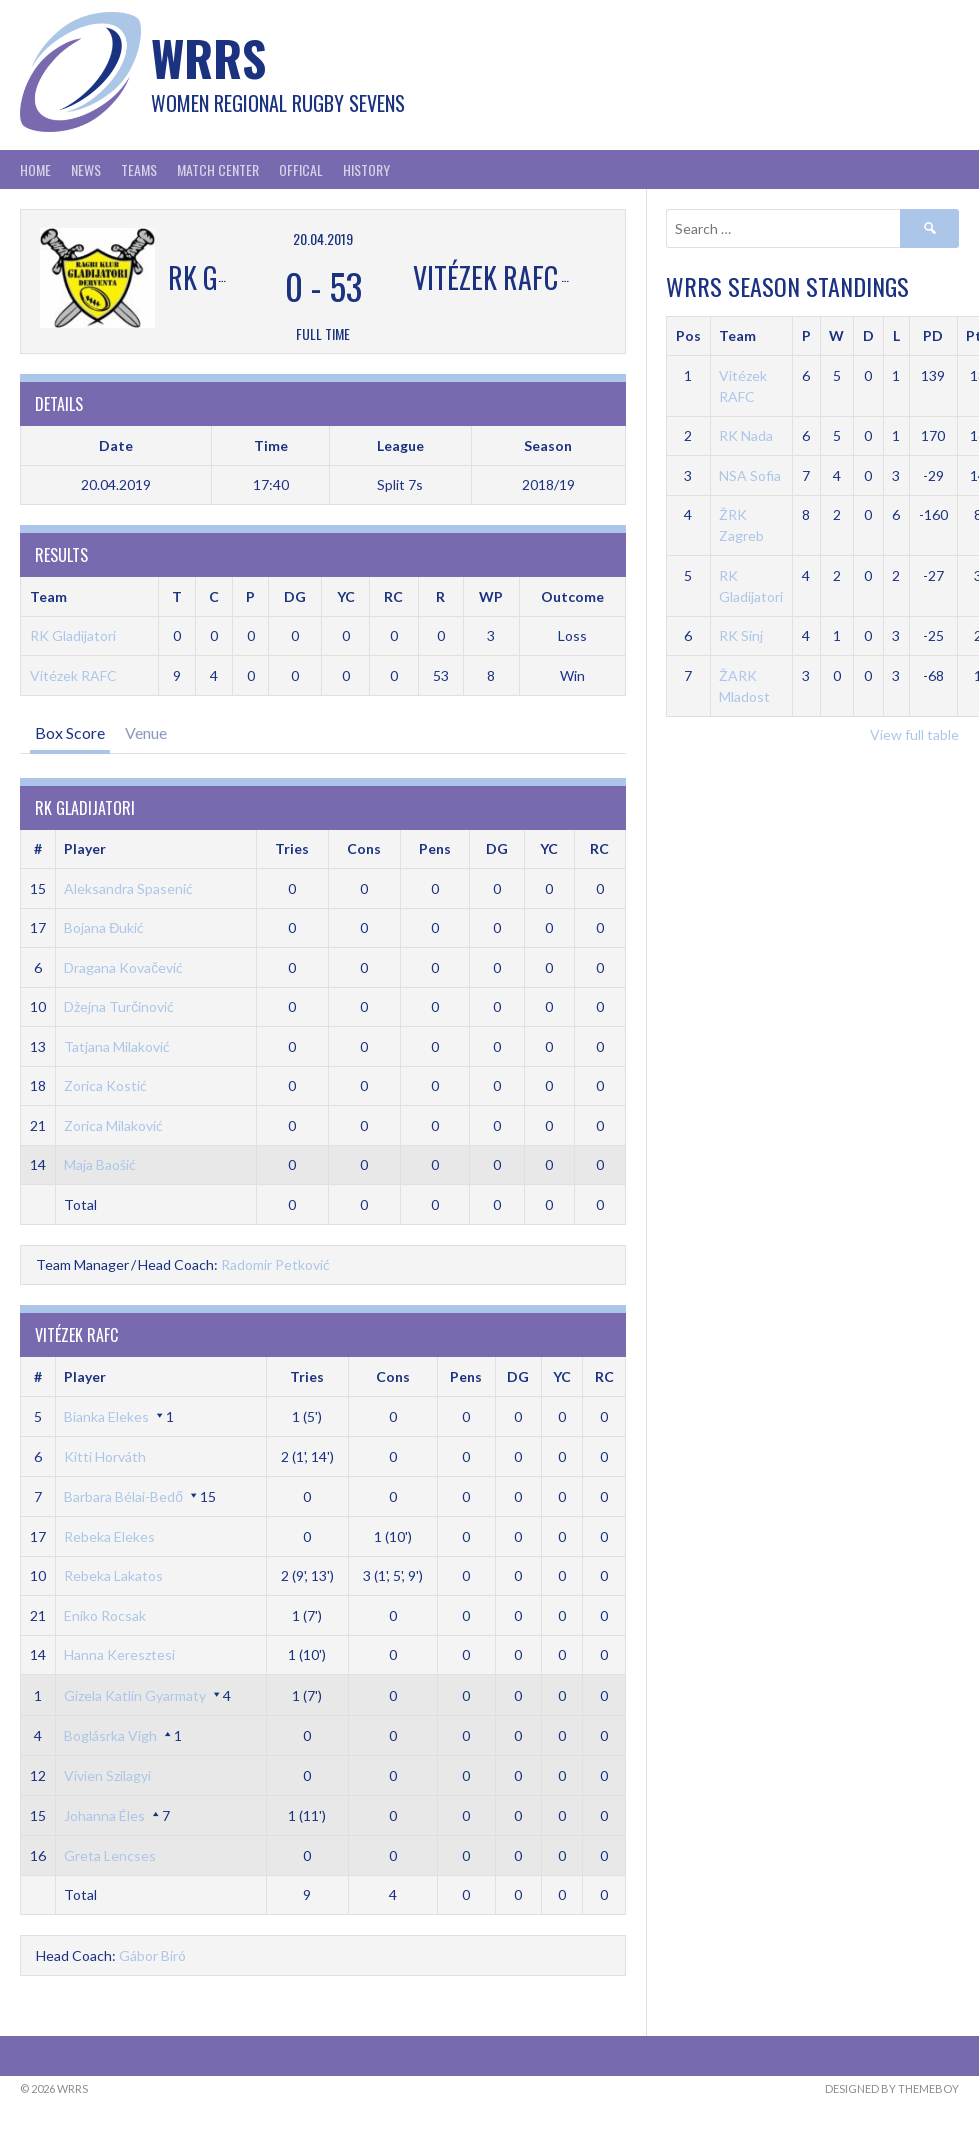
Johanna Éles (104, 1815)
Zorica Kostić (105, 1085)
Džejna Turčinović (119, 1006)
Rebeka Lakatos (113, 1575)
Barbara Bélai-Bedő (123, 1496)
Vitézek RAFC (73, 675)
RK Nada (746, 435)
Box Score (70, 732)
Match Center (218, 169)
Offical (301, 169)
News (86, 169)
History (366, 169)
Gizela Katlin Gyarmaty (135, 1695)
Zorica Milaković (113, 1125)
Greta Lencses (110, 1855)
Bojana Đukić (104, 927)
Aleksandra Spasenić (128, 888)
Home (35, 169)
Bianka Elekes (106, 1416)
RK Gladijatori (73, 635)
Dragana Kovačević (123, 967)
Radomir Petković (275, 1264)
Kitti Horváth (105, 1456)
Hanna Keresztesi (119, 1654)
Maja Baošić (100, 1164)
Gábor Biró (152, 1955)
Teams (139, 169)
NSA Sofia (750, 475)
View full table (914, 734)
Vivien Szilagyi (107, 1775)
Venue (146, 732)
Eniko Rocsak (105, 1615)
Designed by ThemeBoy (892, 2088)
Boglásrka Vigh (110, 1735)
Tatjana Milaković (117, 1046)
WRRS (208, 57)
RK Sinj (741, 635)
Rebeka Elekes (109, 1536)
